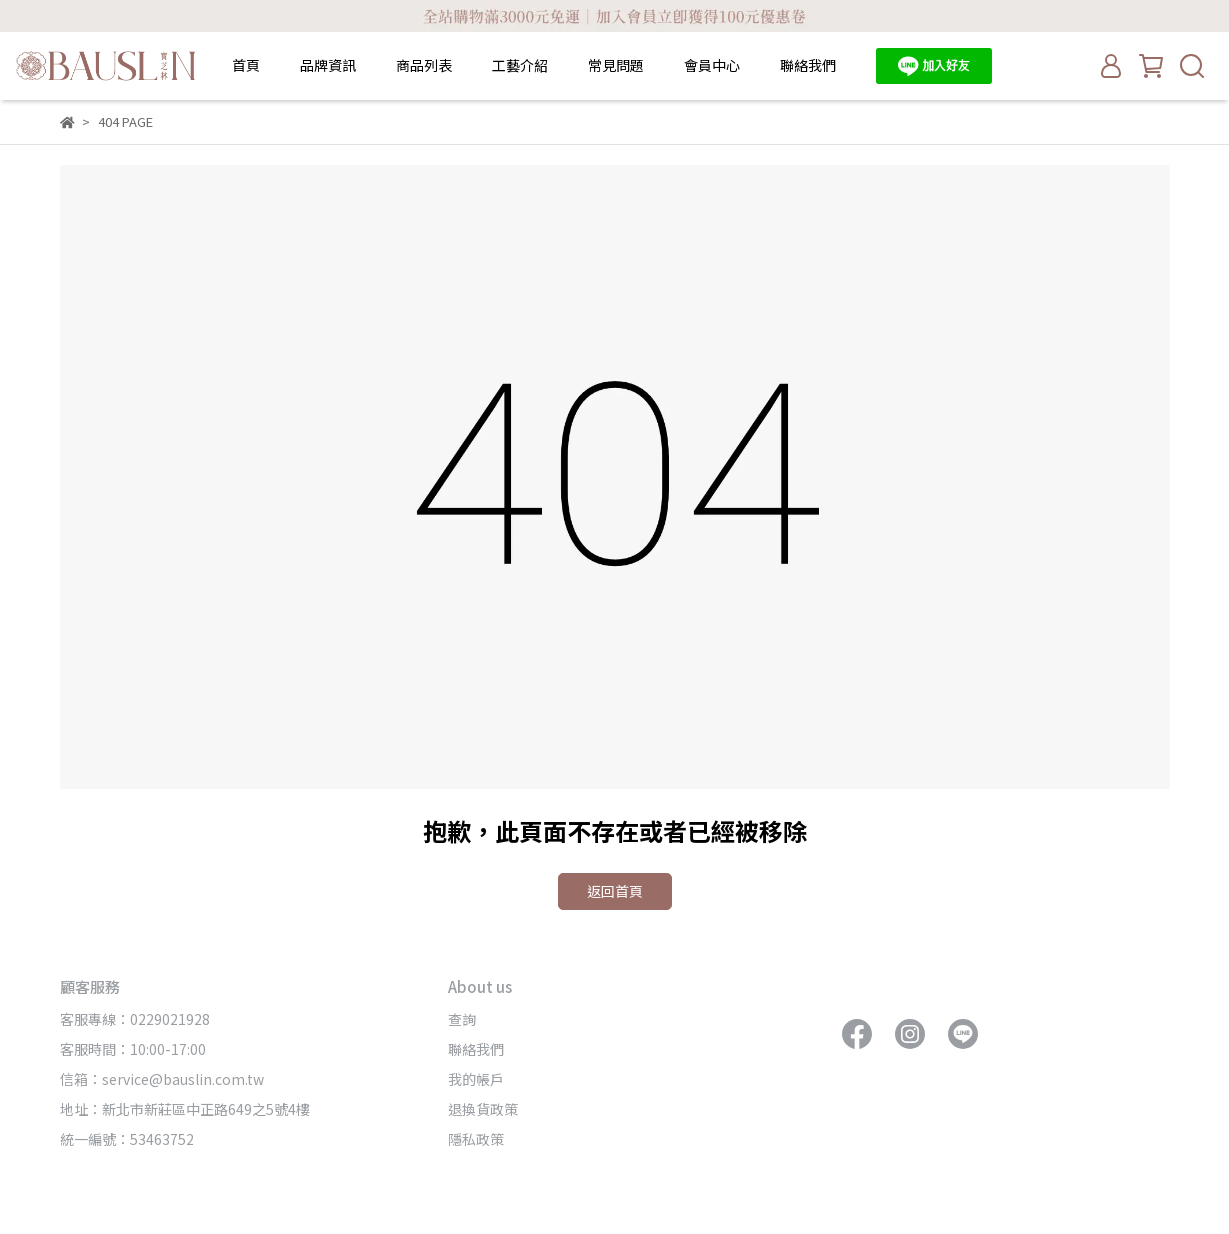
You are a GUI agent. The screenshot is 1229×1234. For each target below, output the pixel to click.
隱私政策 (476, 1139)
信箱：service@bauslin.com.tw (162, 1079)
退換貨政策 (483, 1109)
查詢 (462, 1019)
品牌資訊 (328, 65)
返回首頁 (615, 891)
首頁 (246, 65)
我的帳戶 (476, 1079)
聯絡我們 (808, 65)
